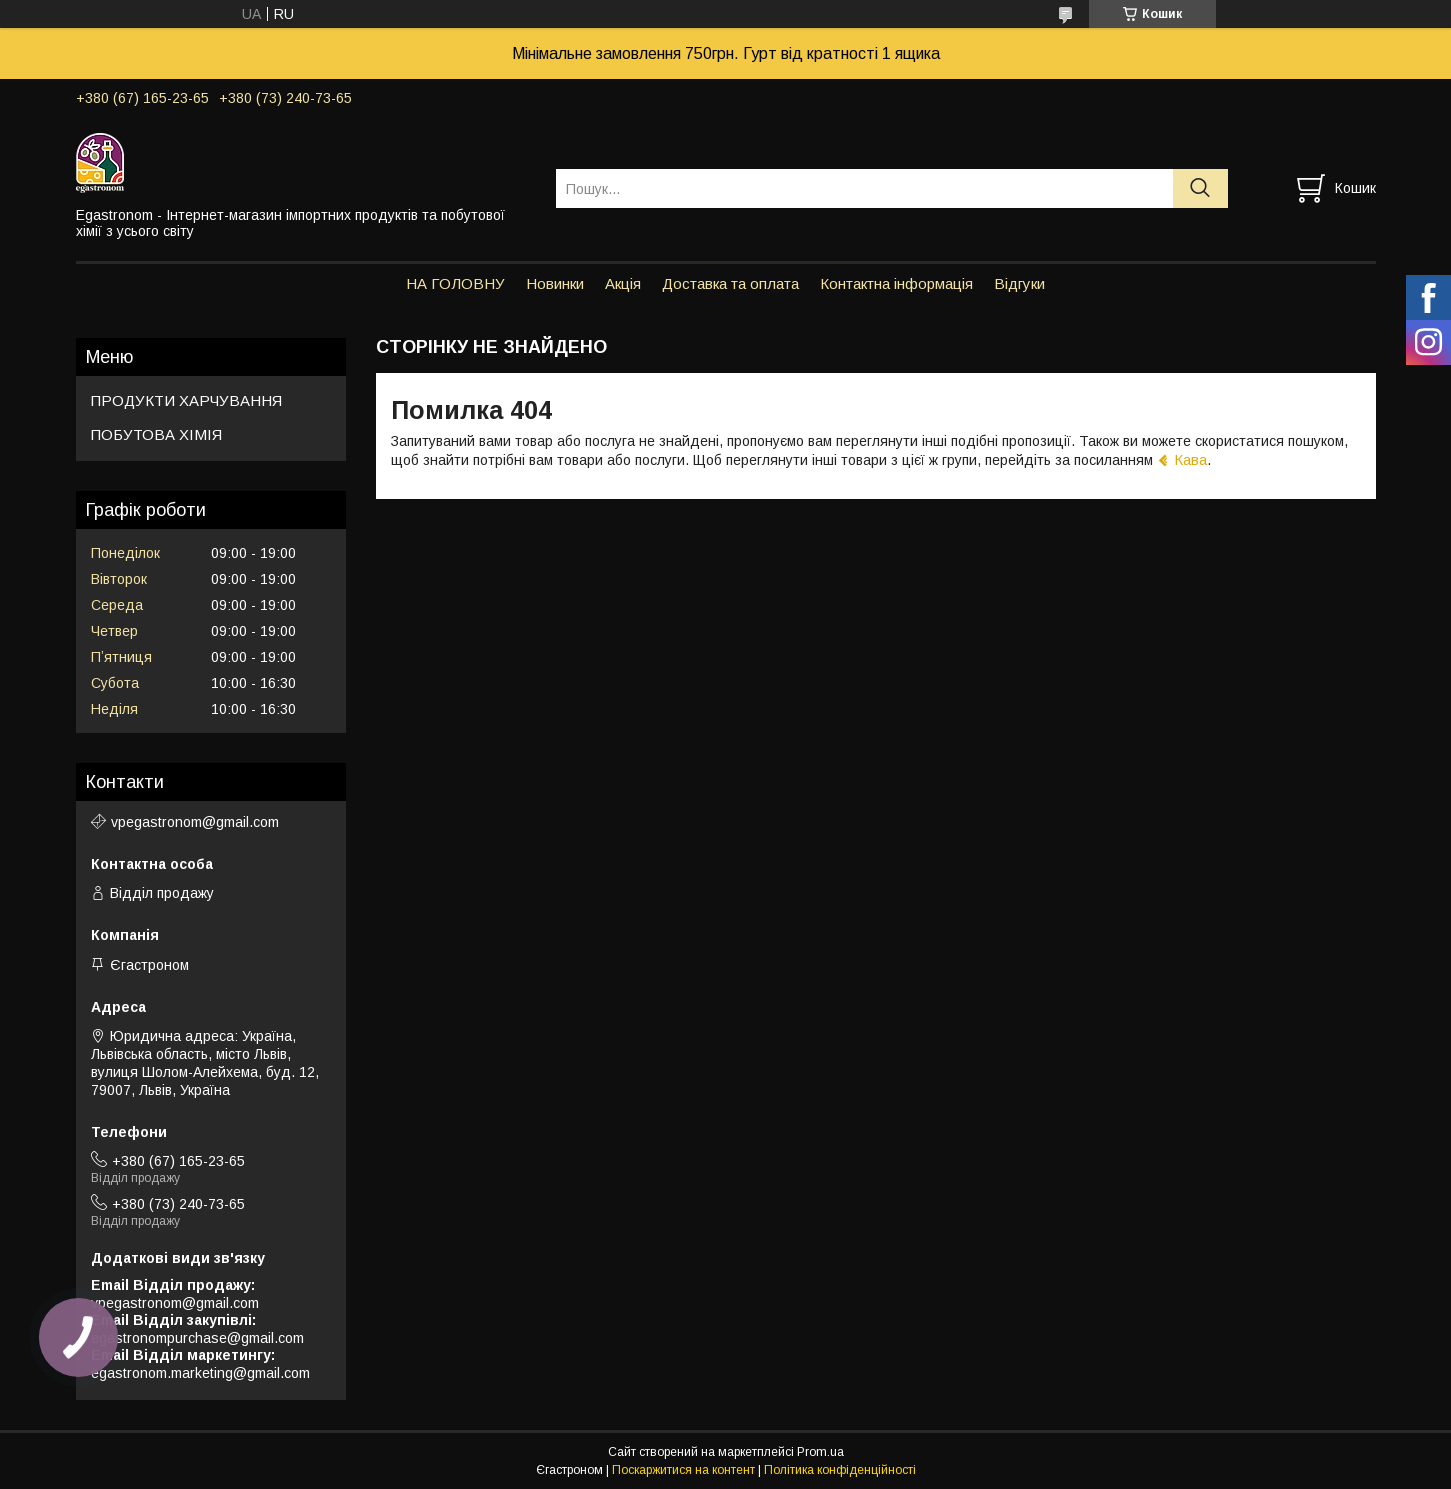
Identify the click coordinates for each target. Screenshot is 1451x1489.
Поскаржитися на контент (683, 1470)
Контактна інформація (896, 283)
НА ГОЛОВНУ (455, 283)
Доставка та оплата (730, 283)
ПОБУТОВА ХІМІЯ (156, 434)
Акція (623, 283)
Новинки (555, 283)
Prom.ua (820, 1452)
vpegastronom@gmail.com (195, 822)
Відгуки (1019, 283)
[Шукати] (1200, 188)
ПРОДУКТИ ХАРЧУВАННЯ (186, 400)
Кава (1190, 459)
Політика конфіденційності (840, 1470)
